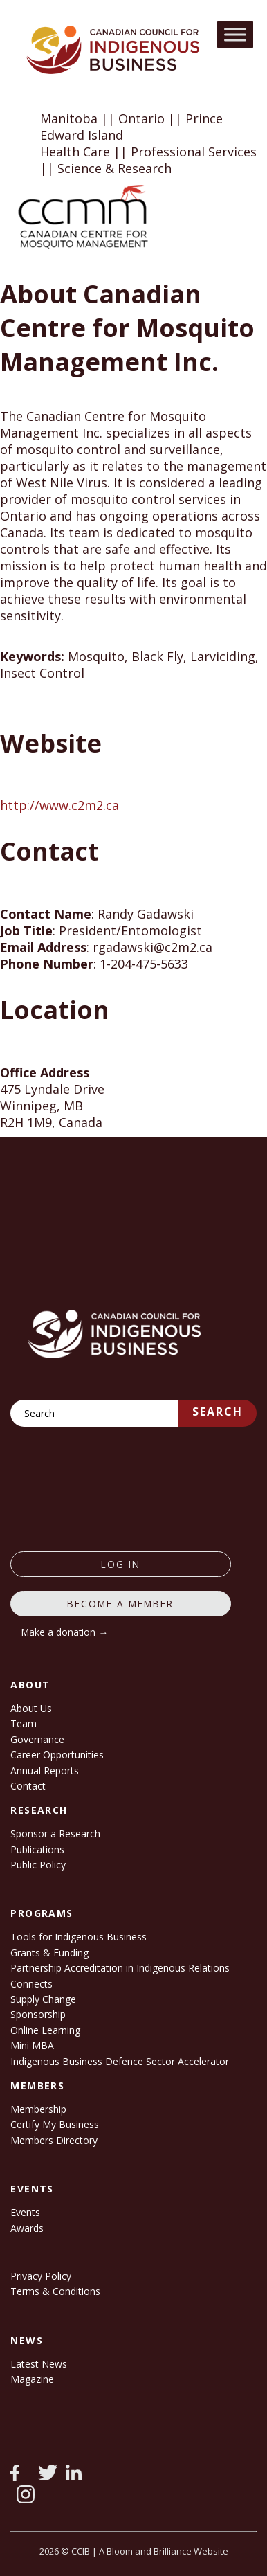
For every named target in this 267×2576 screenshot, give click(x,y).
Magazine (32, 2379)
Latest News (38, 2363)
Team (23, 1723)
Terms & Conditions (55, 2291)
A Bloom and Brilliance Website (163, 2551)
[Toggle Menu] (235, 34)
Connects (31, 1983)
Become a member (120, 1603)
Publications (37, 1849)
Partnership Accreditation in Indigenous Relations (120, 1967)
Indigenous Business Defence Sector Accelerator (119, 2061)
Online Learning (45, 2030)
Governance (37, 1739)
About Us (31, 1708)
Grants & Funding (49, 1952)
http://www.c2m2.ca (59, 805)
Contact (28, 1785)
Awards (27, 2228)
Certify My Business (54, 2124)
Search (217, 1411)
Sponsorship (38, 2014)
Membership (38, 2109)
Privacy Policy (40, 2275)
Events (25, 2212)
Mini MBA (32, 2045)
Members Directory (54, 2140)
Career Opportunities (57, 1754)
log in (120, 1564)
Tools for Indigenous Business (78, 1936)
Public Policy (38, 1864)
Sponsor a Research (55, 1833)
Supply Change (43, 1999)
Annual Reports (44, 1770)
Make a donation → (64, 1632)
